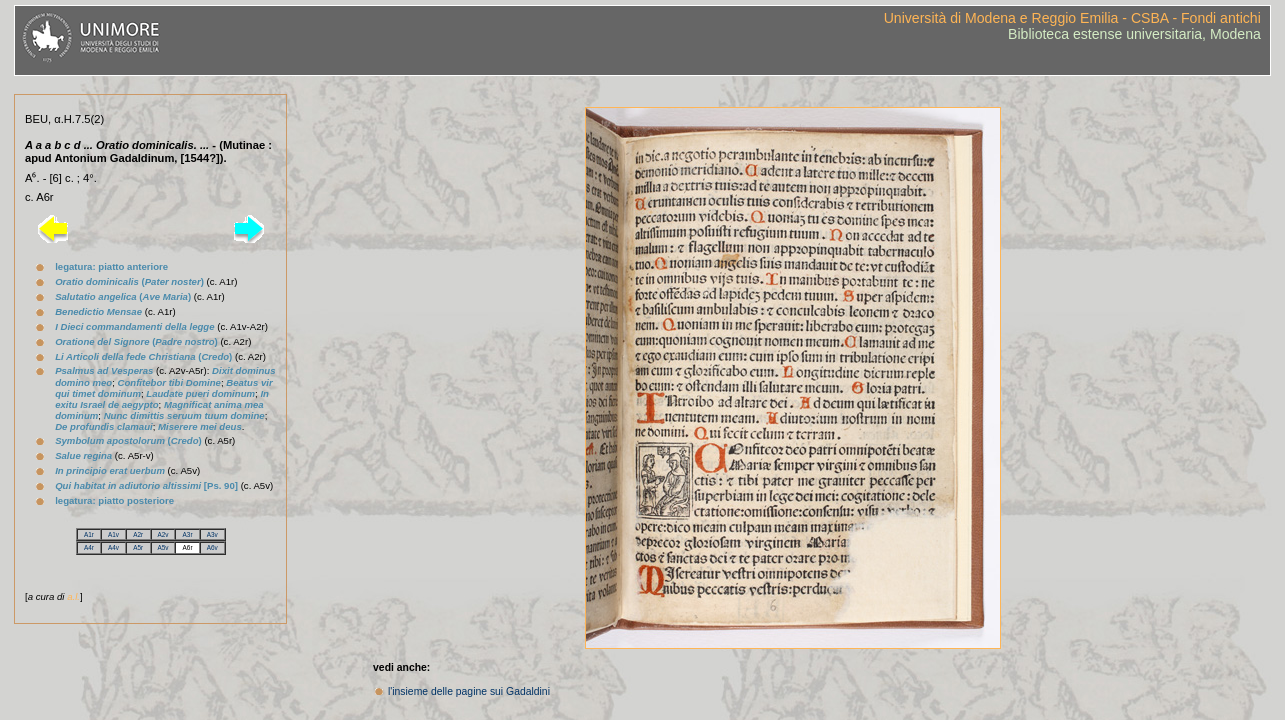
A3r (188, 534)
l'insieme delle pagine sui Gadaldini (469, 691)
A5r (138, 547)
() (129, 281)
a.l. (73, 596)
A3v (212, 534)
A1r (89, 534)
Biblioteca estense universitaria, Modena (1134, 34)
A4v (113, 547)
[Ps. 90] (146, 485)
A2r (138, 534)
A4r (89, 547)
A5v (162, 547)
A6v (212, 547)
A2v (162, 534)
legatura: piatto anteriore (111, 266)
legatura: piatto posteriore (114, 500)
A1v (113, 534)
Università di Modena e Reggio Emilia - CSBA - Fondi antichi (1072, 18)
